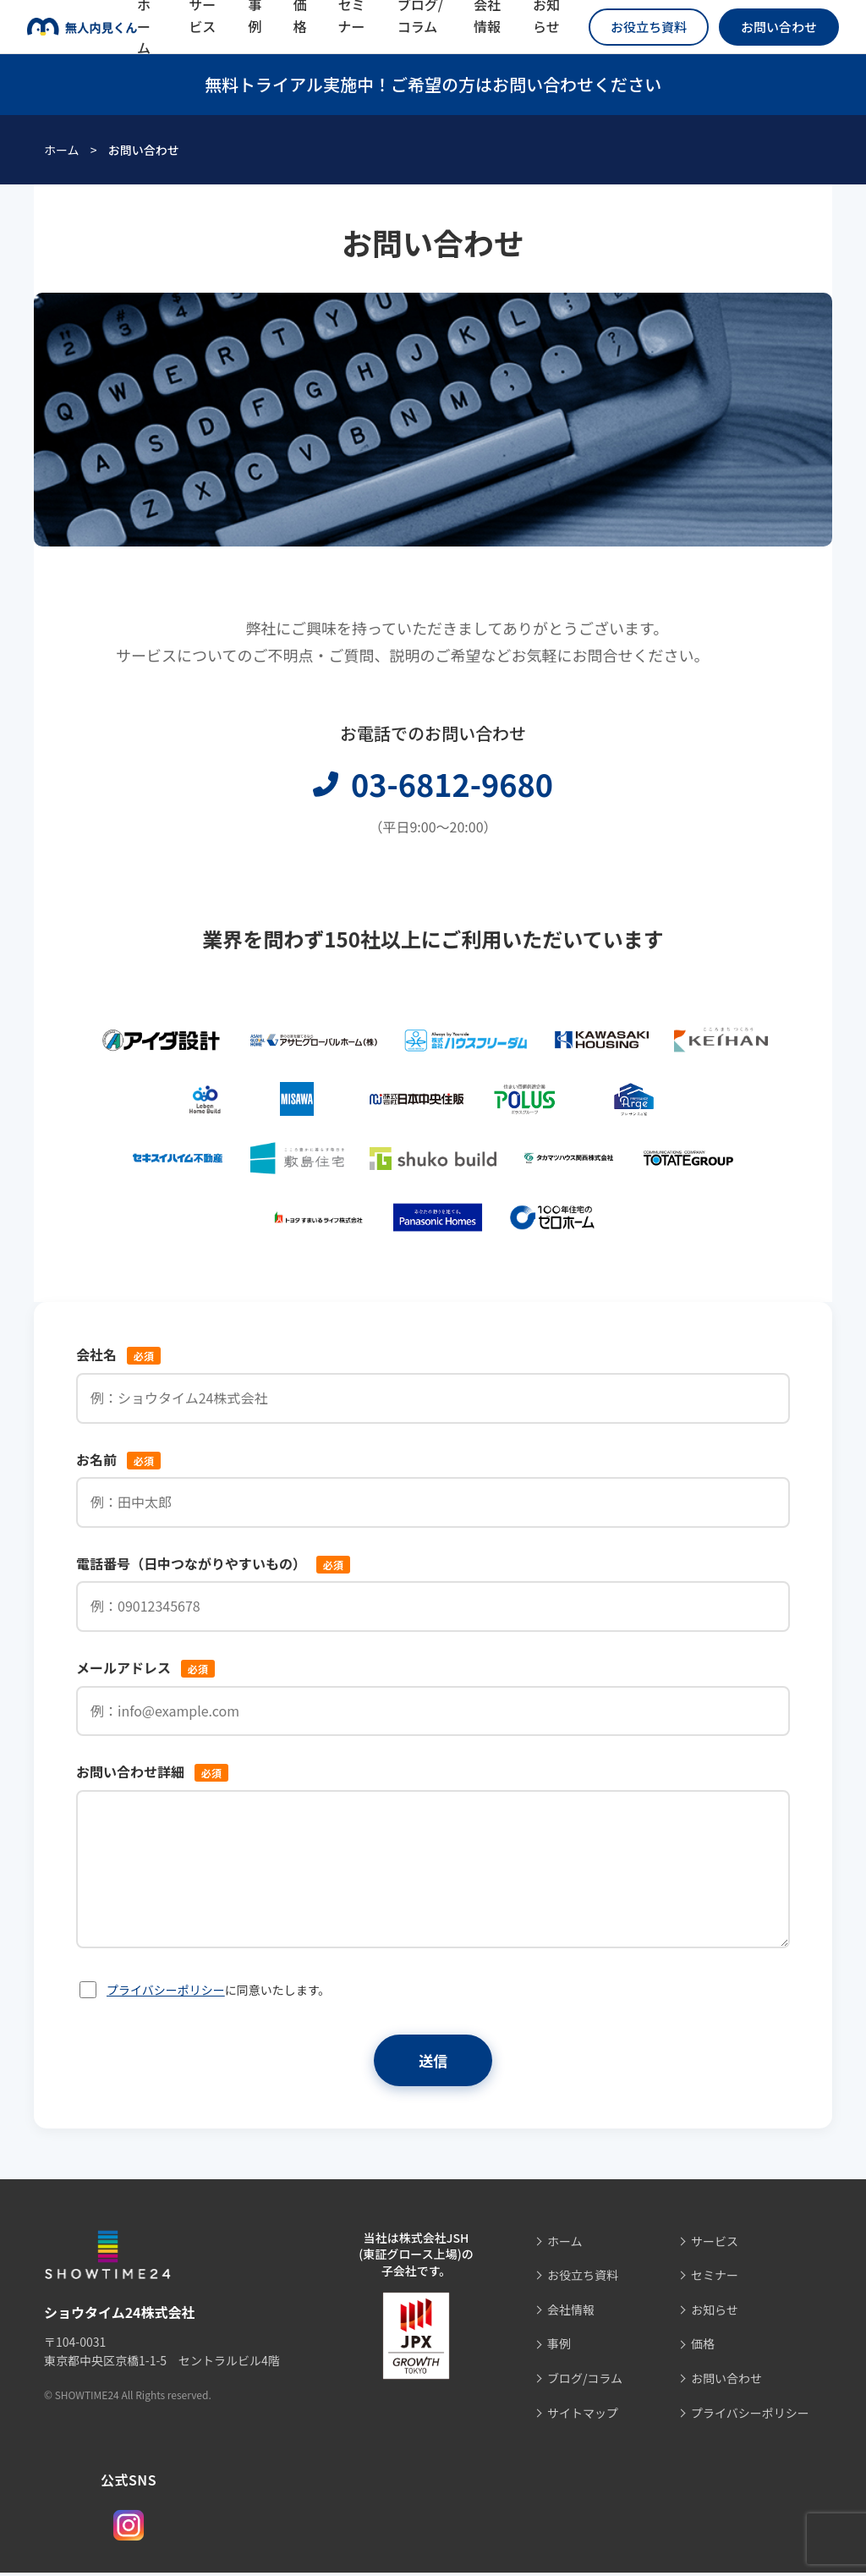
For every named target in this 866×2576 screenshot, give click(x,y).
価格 (703, 2346)
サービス (714, 2244)
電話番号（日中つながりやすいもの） (213, 1563)
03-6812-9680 (433, 783)
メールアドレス (145, 1667)
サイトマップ (582, 2416)
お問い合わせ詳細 (152, 1771)
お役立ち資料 (649, 27)
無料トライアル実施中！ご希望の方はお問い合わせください (433, 84)
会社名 (118, 1354)
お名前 (118, 1459)
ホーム (61, 149)
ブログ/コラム (584, 2381)
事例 (559, 2346)
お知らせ (714, 2312)
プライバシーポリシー (166, 1989)
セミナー (714, 2278)
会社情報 (571, 2312)
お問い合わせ (779, 27)
